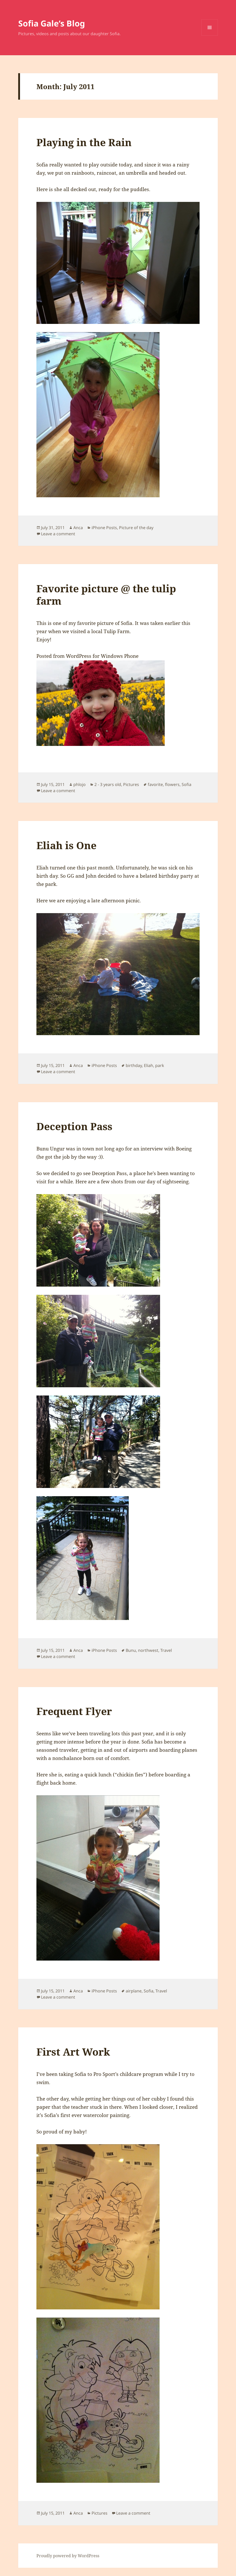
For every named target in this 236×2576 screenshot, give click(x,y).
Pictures (131, 784)
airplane (134, 1991)
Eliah (148, 1065)
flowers (172, 784)
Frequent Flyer (74, 1711)
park (159, 1065)
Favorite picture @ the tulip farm (106, 594)
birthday (134, 1065)
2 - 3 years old (107, 784)
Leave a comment (58, 534)
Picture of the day (136, 527)
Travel (166, 1650)
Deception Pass (74, 1126)
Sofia (186, 784)
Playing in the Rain (84, 142)
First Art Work (73, 2051)
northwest (148, 1650)
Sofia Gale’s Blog (51, 23)
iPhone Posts (104, 527)
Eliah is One (66, 845)
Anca (78, 527)
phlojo (79, 784)
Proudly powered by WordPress (67, 2556)
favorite (155, 784)
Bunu (131, 1650)
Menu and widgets (210, 35)
